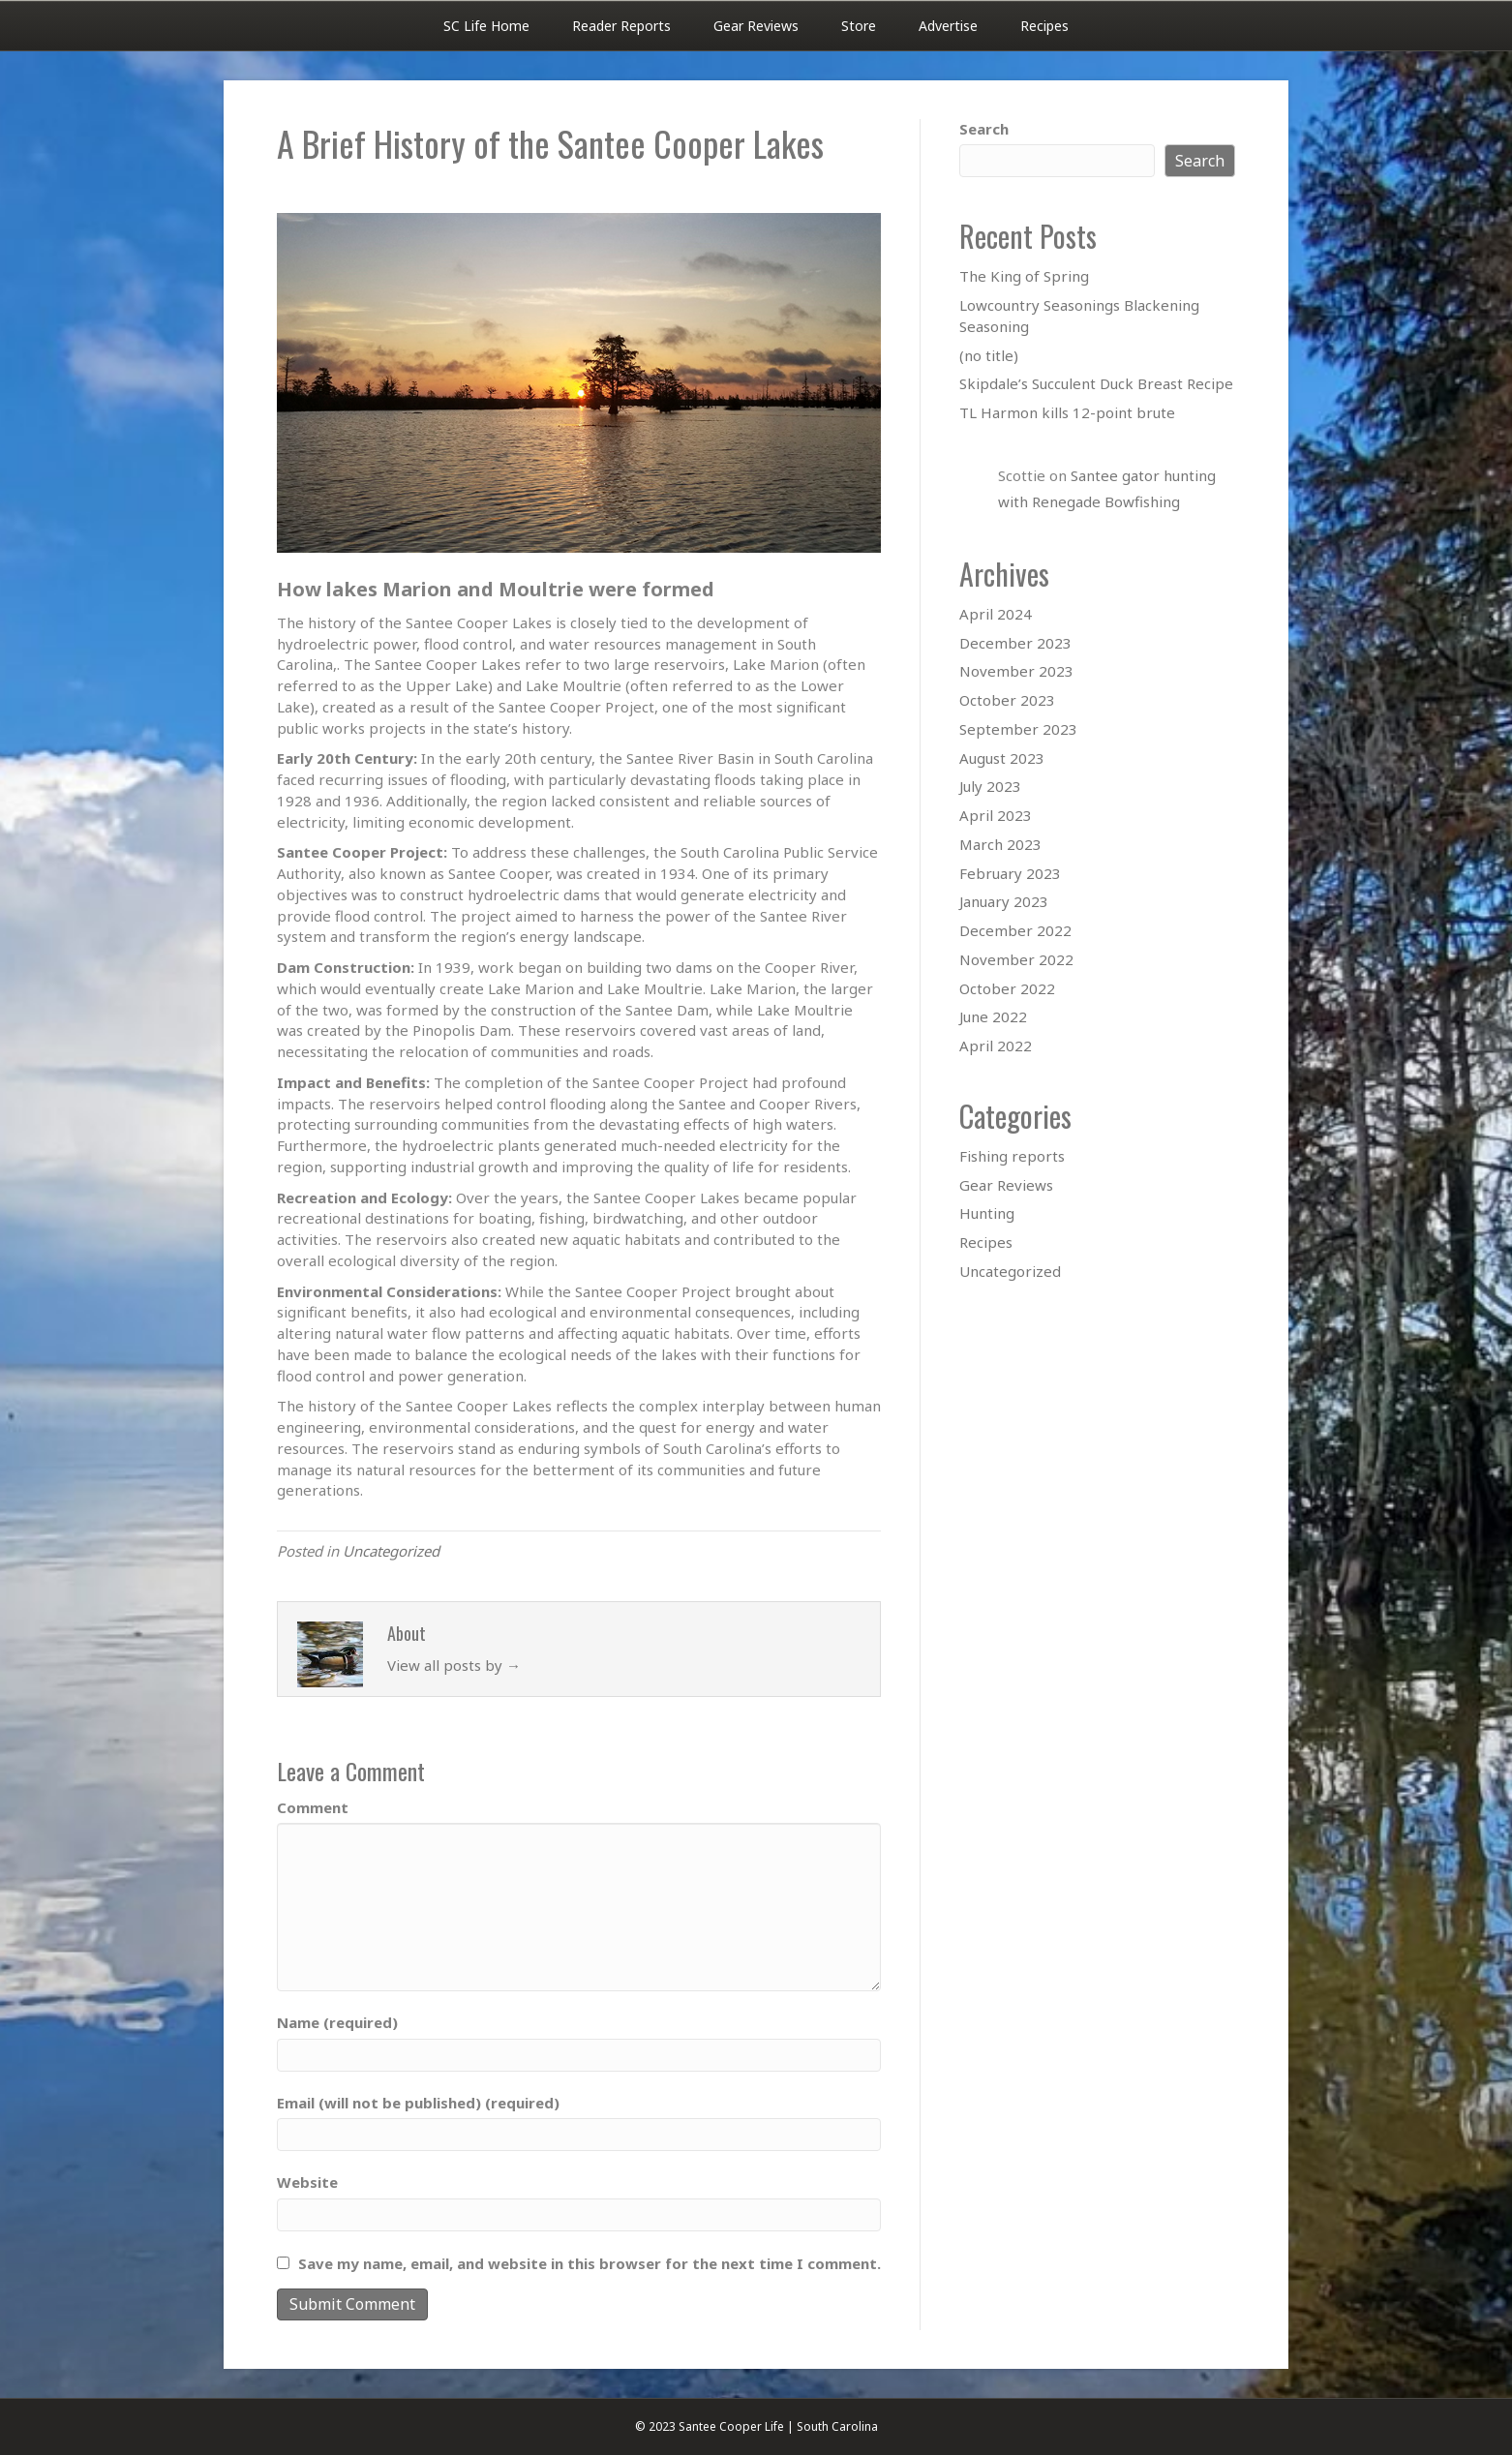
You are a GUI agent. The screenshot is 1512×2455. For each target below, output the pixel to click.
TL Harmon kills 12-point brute (1067, 412)
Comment (312, 1807)
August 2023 (1001, 758)
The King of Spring (1024, 276)
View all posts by (454, 1665)
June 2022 (993, 1016)
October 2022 (1007, 988)
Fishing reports (1012, 1156)
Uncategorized (391, 1551)
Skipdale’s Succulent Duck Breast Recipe (1096, 383)
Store (858, 25)
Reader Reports (621, 25)
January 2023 (1003, 901)
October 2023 (1007, 700)
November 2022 (1016, 959)
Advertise (948, 25)
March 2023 (1000, 844)
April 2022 (995, 1045)
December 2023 (1015, 642)
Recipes (1044, 25)
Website (307, 2182)
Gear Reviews (756, 25)
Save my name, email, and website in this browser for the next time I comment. (589, 2263)
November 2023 (1016, 671)
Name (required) (337, 2022)
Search (984, 128)
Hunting (986, 1213)
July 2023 (990, 786)
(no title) (988, 355)
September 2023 (1018, 729)
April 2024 (995, 613)
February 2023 (1010, 873)
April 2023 (995, 815)
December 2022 (1015, 930)
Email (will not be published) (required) (418, 2102)
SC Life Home (486, 25)
